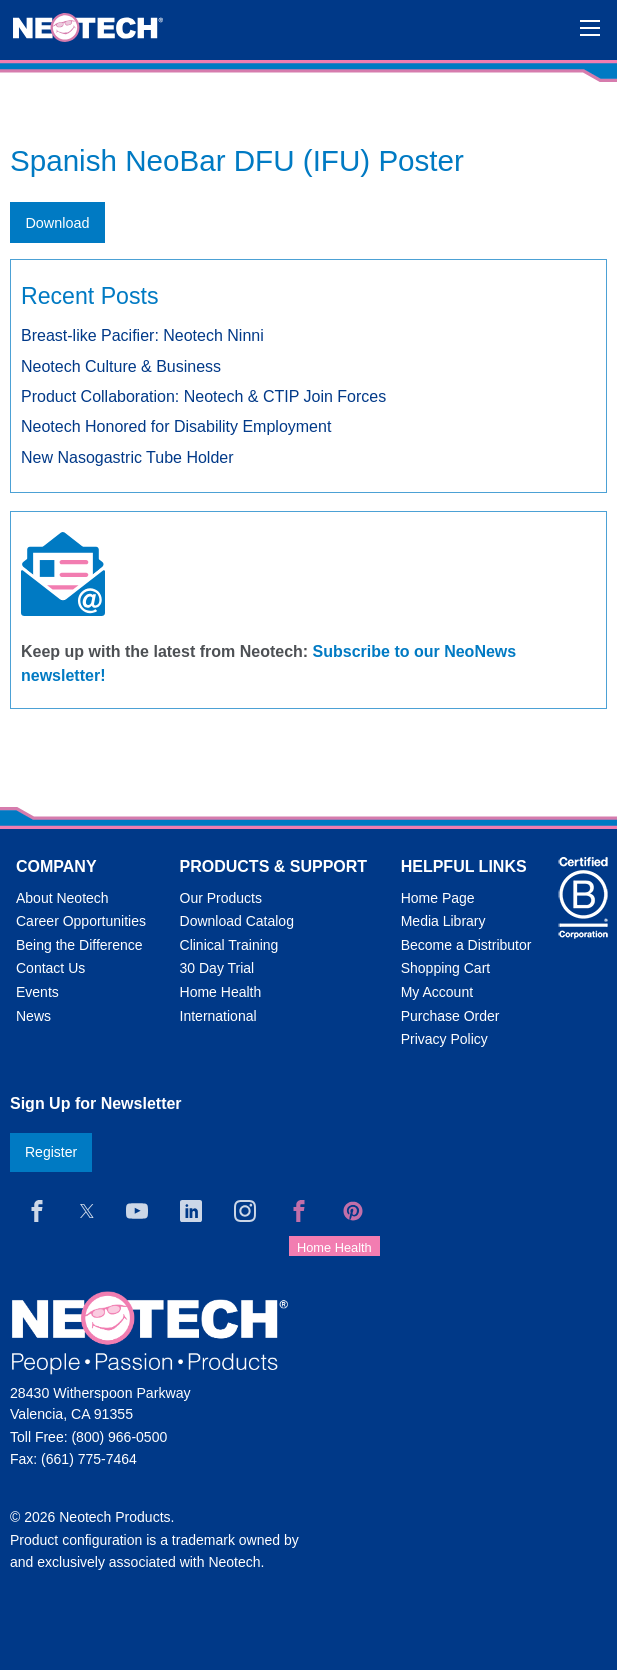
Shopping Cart (446, 968)
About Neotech (62, 898)
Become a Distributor (466, 945)
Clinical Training (229, 945)
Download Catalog (237, 921)
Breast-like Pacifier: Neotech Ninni (142, 335)
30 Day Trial (217, 968)
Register (51, 1152)
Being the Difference (79, 945)
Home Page (438, 898)
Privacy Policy (444, 1039)
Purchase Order (450, 1016)
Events (37, 992)
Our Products (221, 898)
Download (57, 223)
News (33, 1016)
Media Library (443, 921)
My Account (437, 992)
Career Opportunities (81, 921)
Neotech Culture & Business (121, 366)
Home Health (221, 992)
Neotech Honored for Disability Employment (176, 426)
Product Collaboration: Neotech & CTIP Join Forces (203, 396)
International (218, 1016)
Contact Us (50, 968)
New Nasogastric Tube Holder (127, 457)
